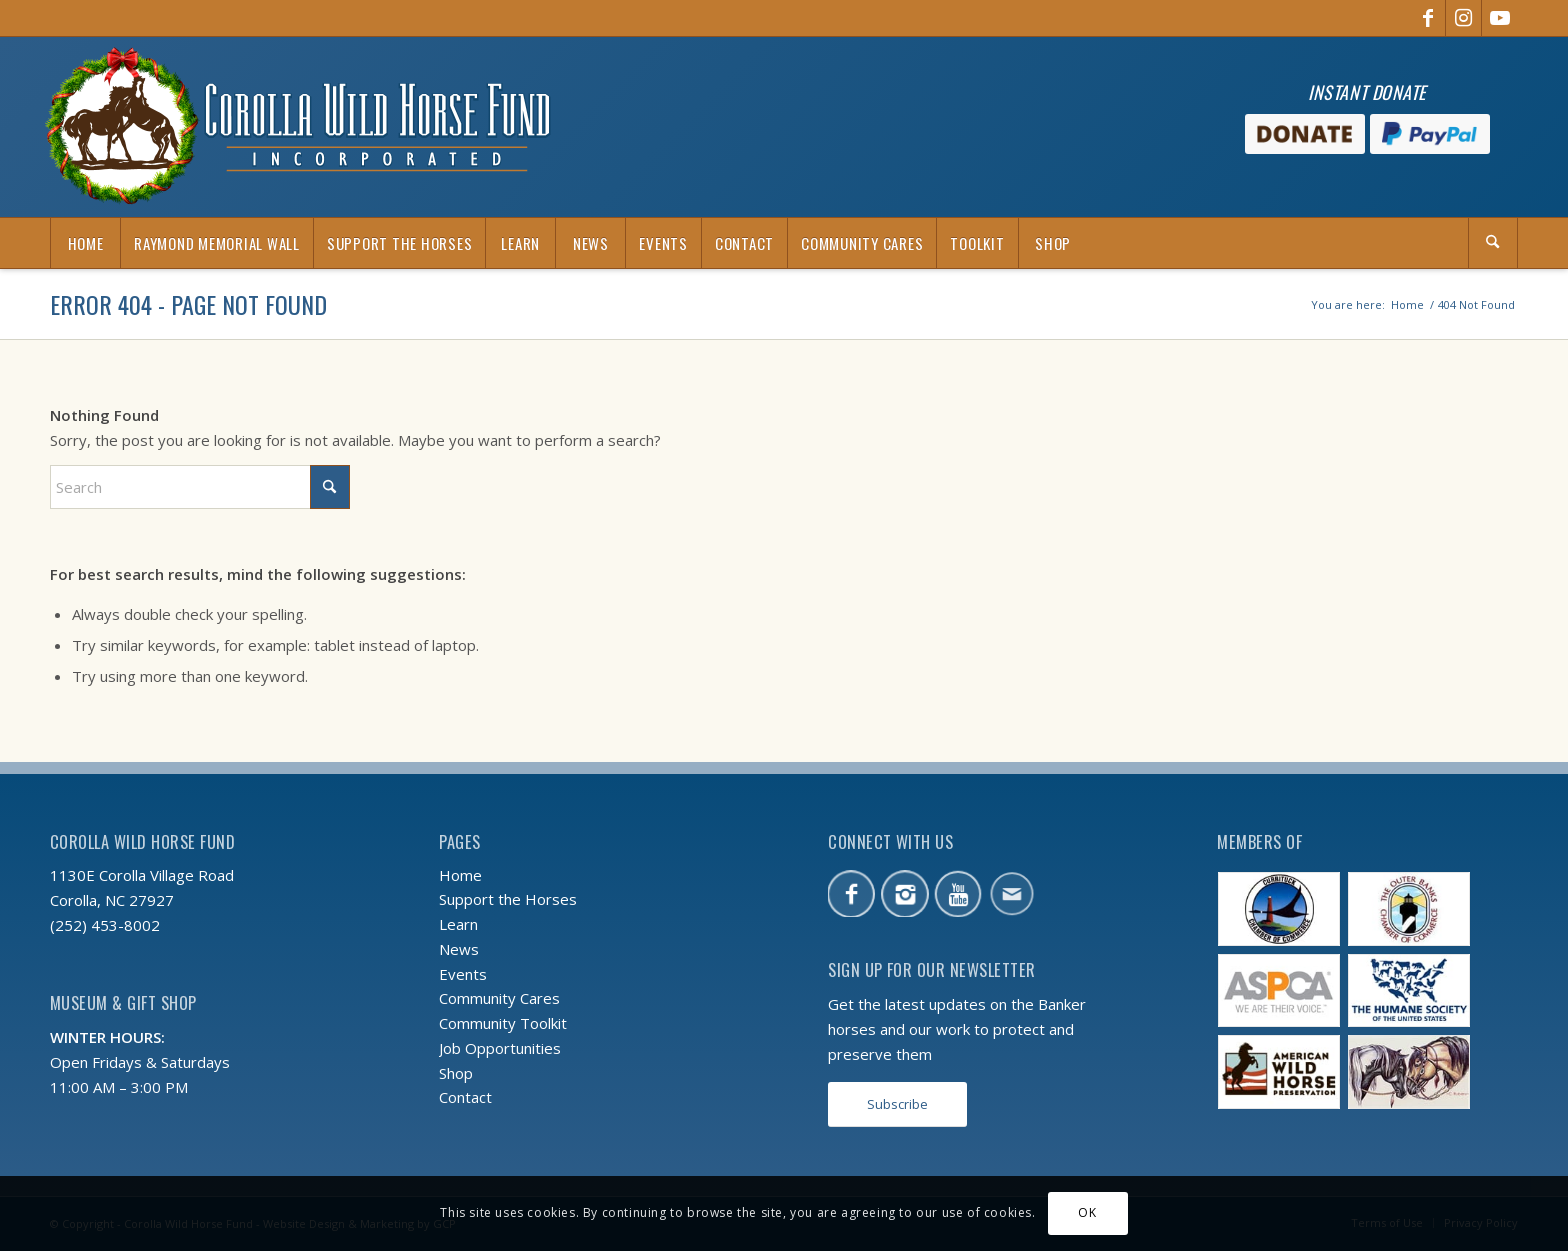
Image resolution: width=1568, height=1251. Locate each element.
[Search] (1493, 243)
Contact (465, 1097)
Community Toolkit (503, 1023)
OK (1087, 1212)
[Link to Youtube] (1500, 18)
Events (463, 974)
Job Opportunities (500, 1048)
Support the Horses (508, 899)
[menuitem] (85, 243)
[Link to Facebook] (1427, 18)
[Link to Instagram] (1463, 18)
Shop (456, 1073)
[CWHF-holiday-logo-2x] (298, 127)
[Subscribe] (897, 1104)
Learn (458, 924)
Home (460, 875)
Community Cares (499, 998)
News (459, 949)
